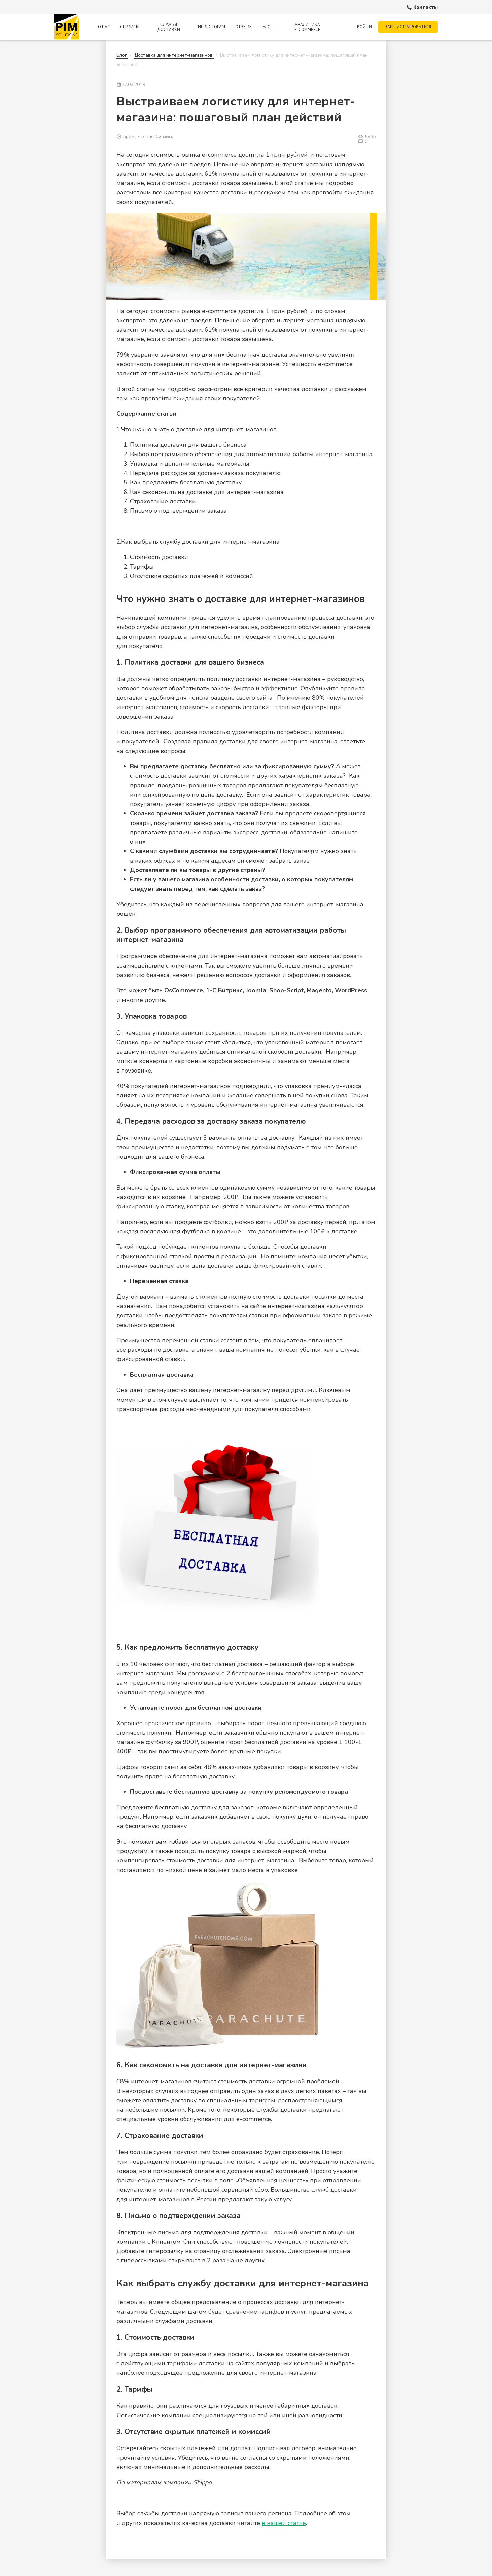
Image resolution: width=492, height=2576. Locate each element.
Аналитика (306, 27)
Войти (363, 27)
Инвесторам (211, 27)
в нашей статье (284, 2523)
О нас (104, 27)
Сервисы (129, 27)
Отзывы (243, 27)
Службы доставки (168, 27)
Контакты (425, 7)
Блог (267, 27)
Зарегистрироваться (407, 27)
